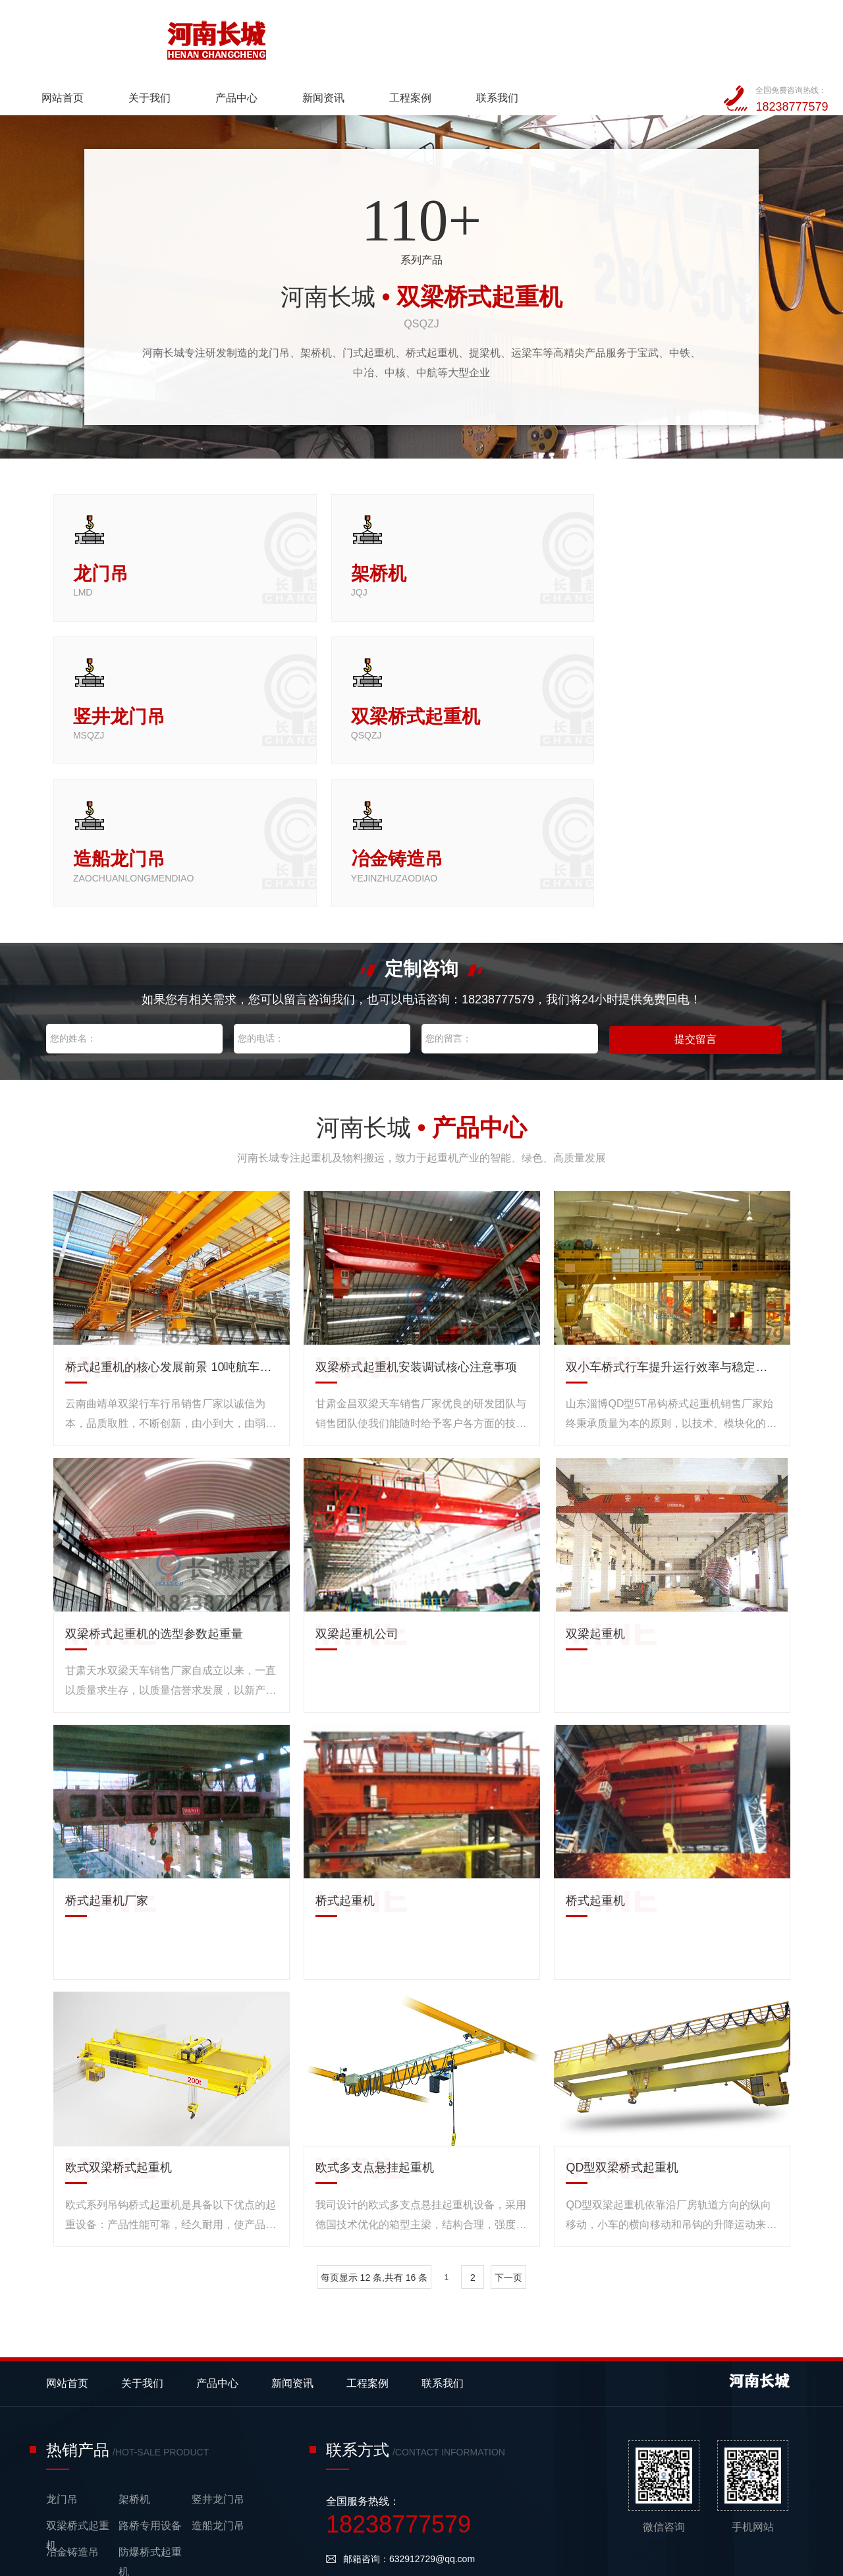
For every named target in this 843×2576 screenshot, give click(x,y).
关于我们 (292, 36)
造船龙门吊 (218, 2341)
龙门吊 (62, 2314)
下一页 (508, 2093)
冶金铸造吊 (72, 2367)
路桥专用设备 (150, 2341)
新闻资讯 (465, 36)
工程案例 (551, 36)
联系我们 (637, 36)
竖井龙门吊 (218, 2314)
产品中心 (378, 36)
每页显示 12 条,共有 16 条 (374, 2093)
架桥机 (134, 2314)
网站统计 (18, 2566)
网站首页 (205, 36)
